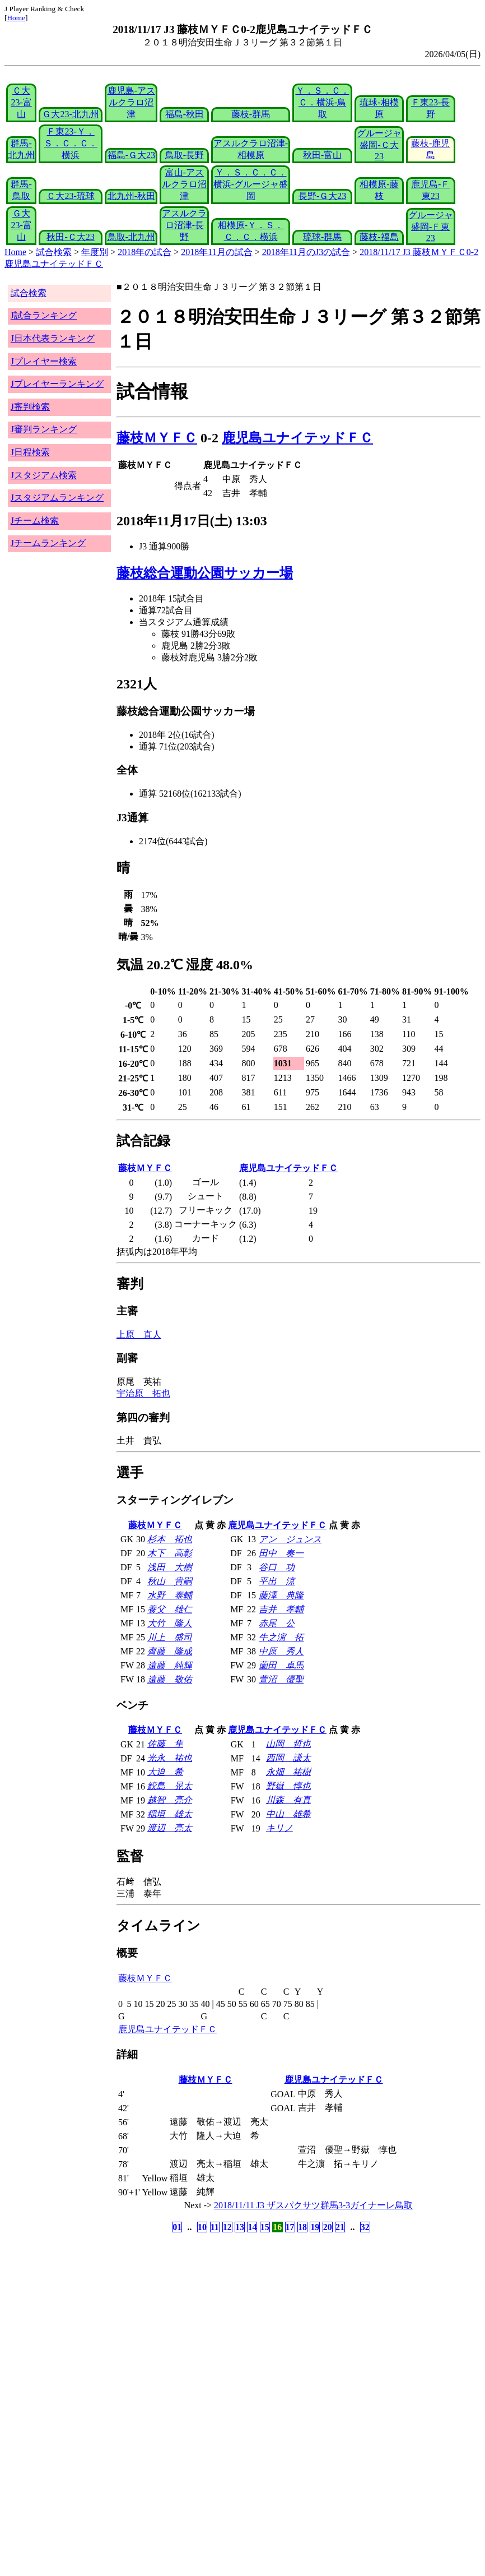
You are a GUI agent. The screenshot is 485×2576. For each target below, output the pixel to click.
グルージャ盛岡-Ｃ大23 (379, 144)
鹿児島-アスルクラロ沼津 (131, 102)
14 (252, 2227)
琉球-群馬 (322, 237)
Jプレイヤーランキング (57, 384)
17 (290, 2227)
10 (202, 2227)
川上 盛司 (169, 1637)
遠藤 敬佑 (169, 1679)
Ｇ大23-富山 (21, 225)
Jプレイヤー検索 (44, 361)
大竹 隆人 (169, 1623)
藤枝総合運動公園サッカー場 (204, 573)
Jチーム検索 (35, 520)
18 (302, 2227)
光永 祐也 (169, 1758)
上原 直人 (138, 1334)
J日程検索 (30, 452)
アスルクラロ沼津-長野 (184, 225)
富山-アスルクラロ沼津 (184, 184)
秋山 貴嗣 (169, 1581)
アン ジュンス (290, 1539)
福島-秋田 (184, 114)
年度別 (94, 252)
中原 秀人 (281, 1651)
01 (176, 2227)
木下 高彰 (169, 1553)
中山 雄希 (288, 1814)
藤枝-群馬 (250, 114)
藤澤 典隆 (281, 1595)
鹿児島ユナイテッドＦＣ (297, 438)
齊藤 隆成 (169, 1651)
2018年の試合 (144, 252)
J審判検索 (30, 406)
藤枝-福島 (379, 237)
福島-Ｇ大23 (131, 155)
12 (227, 2227)
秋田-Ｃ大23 (70, 237)
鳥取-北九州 (131, 237)
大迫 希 (165, 1772)
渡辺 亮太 (169, 1828)
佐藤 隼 (165, 1744)
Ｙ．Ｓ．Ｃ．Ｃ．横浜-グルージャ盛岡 (250, 184)
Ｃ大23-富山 (21, 102)
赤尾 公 (277, 1623)
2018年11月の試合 (216, 252)
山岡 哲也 (288, 1744)
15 (264, 2227)
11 (215, 2227)
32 (365, 2227)
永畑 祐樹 (288, 1772)
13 (239, 2227)
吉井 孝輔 (281, 1609)
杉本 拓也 (169, 1539)
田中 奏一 (281, 1553)
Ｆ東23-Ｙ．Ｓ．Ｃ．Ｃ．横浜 (70, 143)
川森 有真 (288, 1800)
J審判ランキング (44, 429)
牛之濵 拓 (281, 1637)
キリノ (279, 1828)
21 (339, 2227)
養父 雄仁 (169, 1609)
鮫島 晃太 (169, 1786)
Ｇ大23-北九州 (70, 114)
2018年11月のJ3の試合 (306, 252)
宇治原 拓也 (143, 1393)
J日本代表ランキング (53, 338)
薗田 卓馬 (281, 1665)
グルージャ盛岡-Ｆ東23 (430, 226)
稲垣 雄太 (169, 1814)
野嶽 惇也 (288, 1786)
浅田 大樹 (169, 1567)
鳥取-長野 (184, 155)
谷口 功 (277, 1567)
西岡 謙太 (288, 1758)
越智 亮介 (169, 1800)
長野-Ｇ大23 (322, 196)
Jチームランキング (48, 543)
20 (327, 2227)
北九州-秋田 (131, 196)
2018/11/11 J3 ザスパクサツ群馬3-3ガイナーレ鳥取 (313, 2205)
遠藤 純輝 (169, 1665)
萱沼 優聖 (281, 1679)
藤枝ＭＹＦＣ (156, 438)
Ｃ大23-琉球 (70, 196)
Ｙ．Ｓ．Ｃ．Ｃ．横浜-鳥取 (322, 102)
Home (16, 17)
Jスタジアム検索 (44, 475)
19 (314, 2227)
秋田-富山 (322, 155)
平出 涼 (277, 1581)
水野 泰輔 (169, 1595)
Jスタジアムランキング (57, 497)
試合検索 (54, 252)
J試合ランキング (44, 315)
